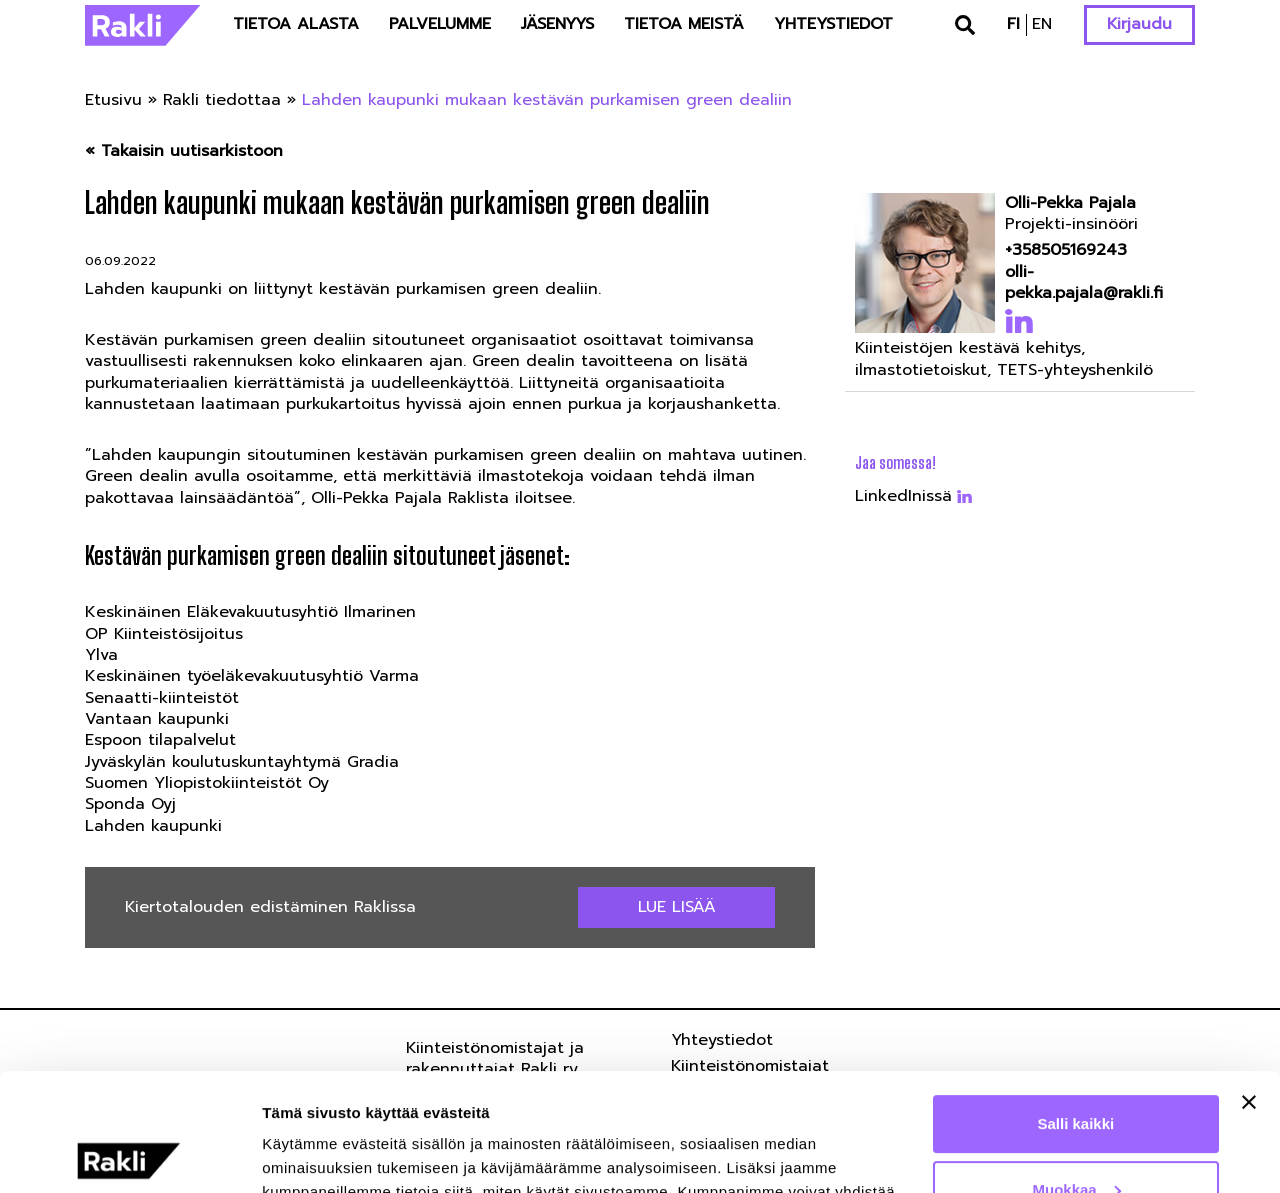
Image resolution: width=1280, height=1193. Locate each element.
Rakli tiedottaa (222, 100)
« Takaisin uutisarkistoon (184, 151)
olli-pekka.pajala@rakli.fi (1084, 283)
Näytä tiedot (305, 1153)
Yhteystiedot (833, 24)
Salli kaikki (1076, 1006)
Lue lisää (677, 907)
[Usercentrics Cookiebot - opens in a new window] (129, 1154)
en (1042, 24)
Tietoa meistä (684, 24)
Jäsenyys (557, 24)
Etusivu (113, 100)
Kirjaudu (1139, 24)
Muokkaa (1077, 1071)
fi (1013, 24)
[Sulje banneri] (1249, 985)
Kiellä (1076, 1137)
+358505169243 (1066, 250)
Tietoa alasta (296, 24)
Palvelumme (440, 24)
